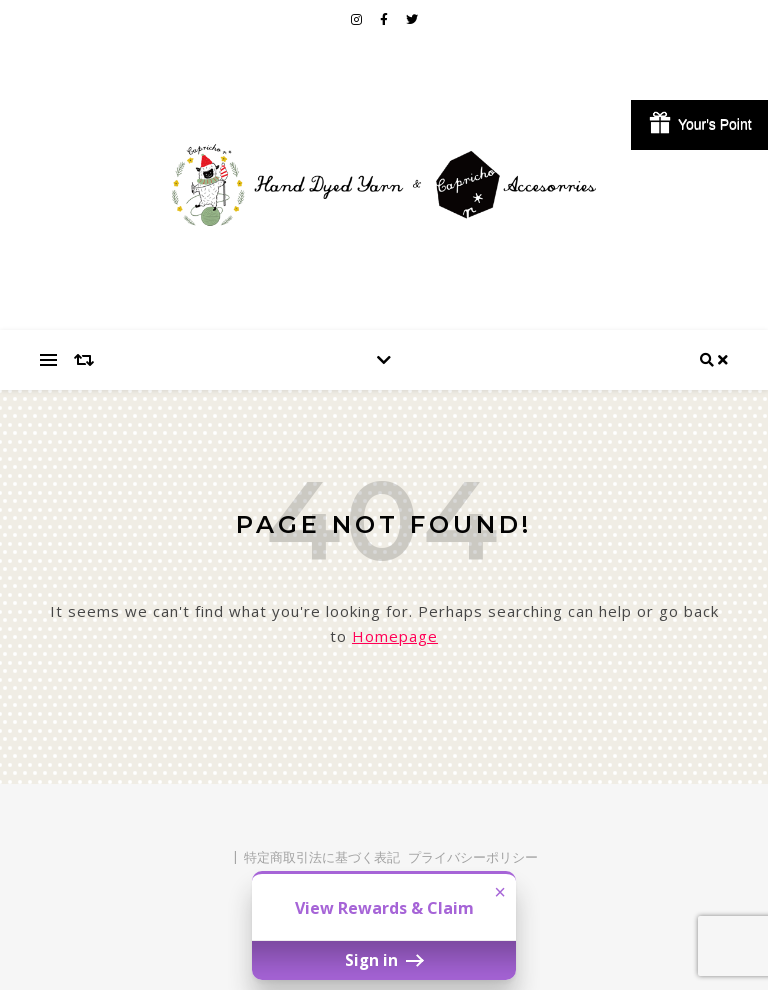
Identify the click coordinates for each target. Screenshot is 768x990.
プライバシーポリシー (473, 857)
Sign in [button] (384, 960)
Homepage (395, 636)
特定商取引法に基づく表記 (322, 857)
